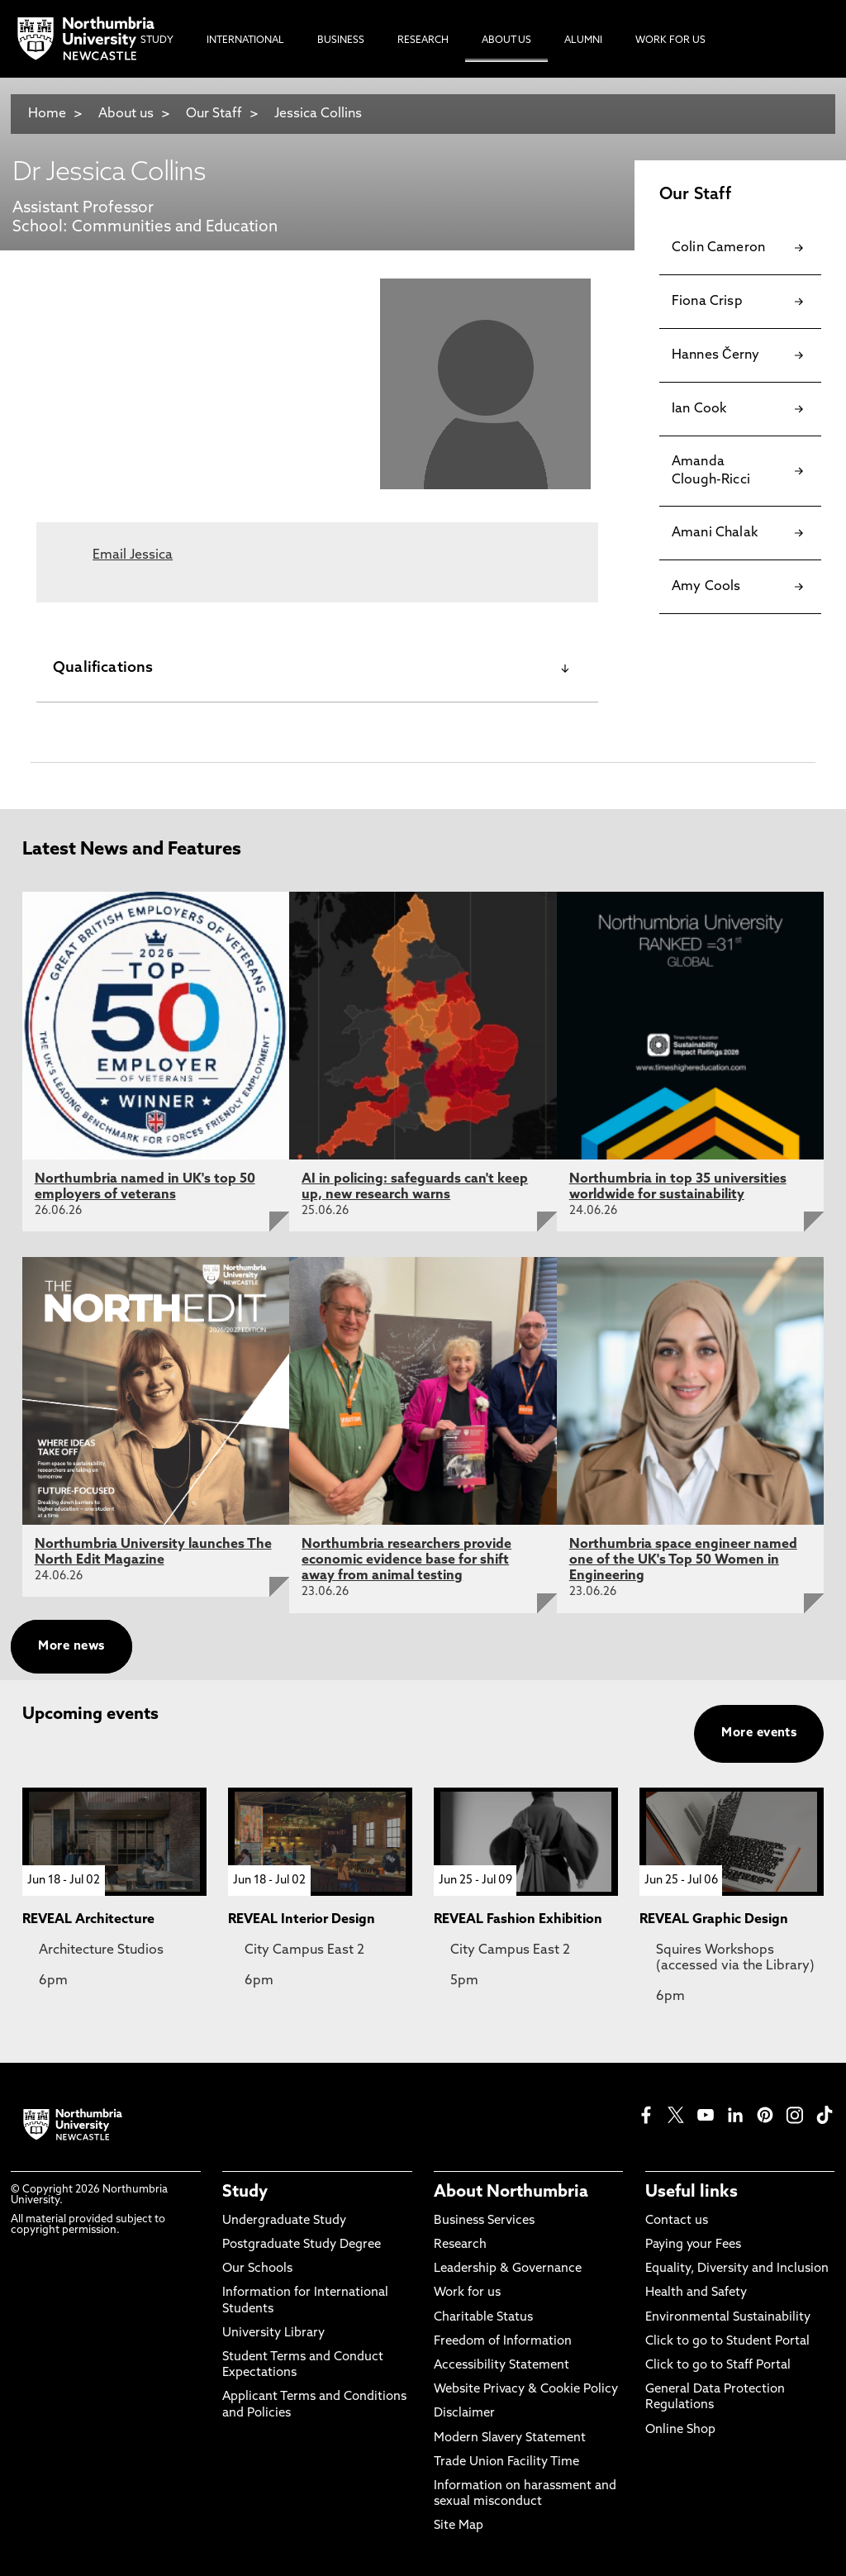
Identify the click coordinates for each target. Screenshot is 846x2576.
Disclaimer (464, 2413)
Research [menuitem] (423, 40)
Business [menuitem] (340, 40)
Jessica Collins (318, 114)
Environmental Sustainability (727, 2318)
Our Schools (257, 2269)
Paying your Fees (693, 2245)
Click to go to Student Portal (727, 2342)
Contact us (676, 2221)
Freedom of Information (503, 2342)
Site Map (458, 2526)
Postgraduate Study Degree (301, 2245)
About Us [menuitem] (506, 40)
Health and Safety (696, 2293)
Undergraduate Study (284, 2221)
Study (245, 2192)
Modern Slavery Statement (510, 2438)
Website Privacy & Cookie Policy (526, 2389)
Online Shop (680, 2430)
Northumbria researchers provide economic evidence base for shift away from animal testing (406, 1560)
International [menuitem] (245, 40)
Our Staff (214, 114)
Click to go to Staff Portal (718, 2365)
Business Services (484, 2221)
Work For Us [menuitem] (670, 40)
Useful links (691, 2192)
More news (71, 1646)
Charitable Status (483, 2318)
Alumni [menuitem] (583, 40)
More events (758, 1733)
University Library (273, 2333)
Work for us (467, 2293)
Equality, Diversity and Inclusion (737, 2269)
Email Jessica (133, 555)
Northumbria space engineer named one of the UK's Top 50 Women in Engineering (683, 1560)
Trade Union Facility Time (506, 2462)
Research (460, 2245)
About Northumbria (511, 2192)
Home (47, 114)
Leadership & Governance (508, 2269)
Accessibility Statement (501, 2365)
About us (126, 114)
